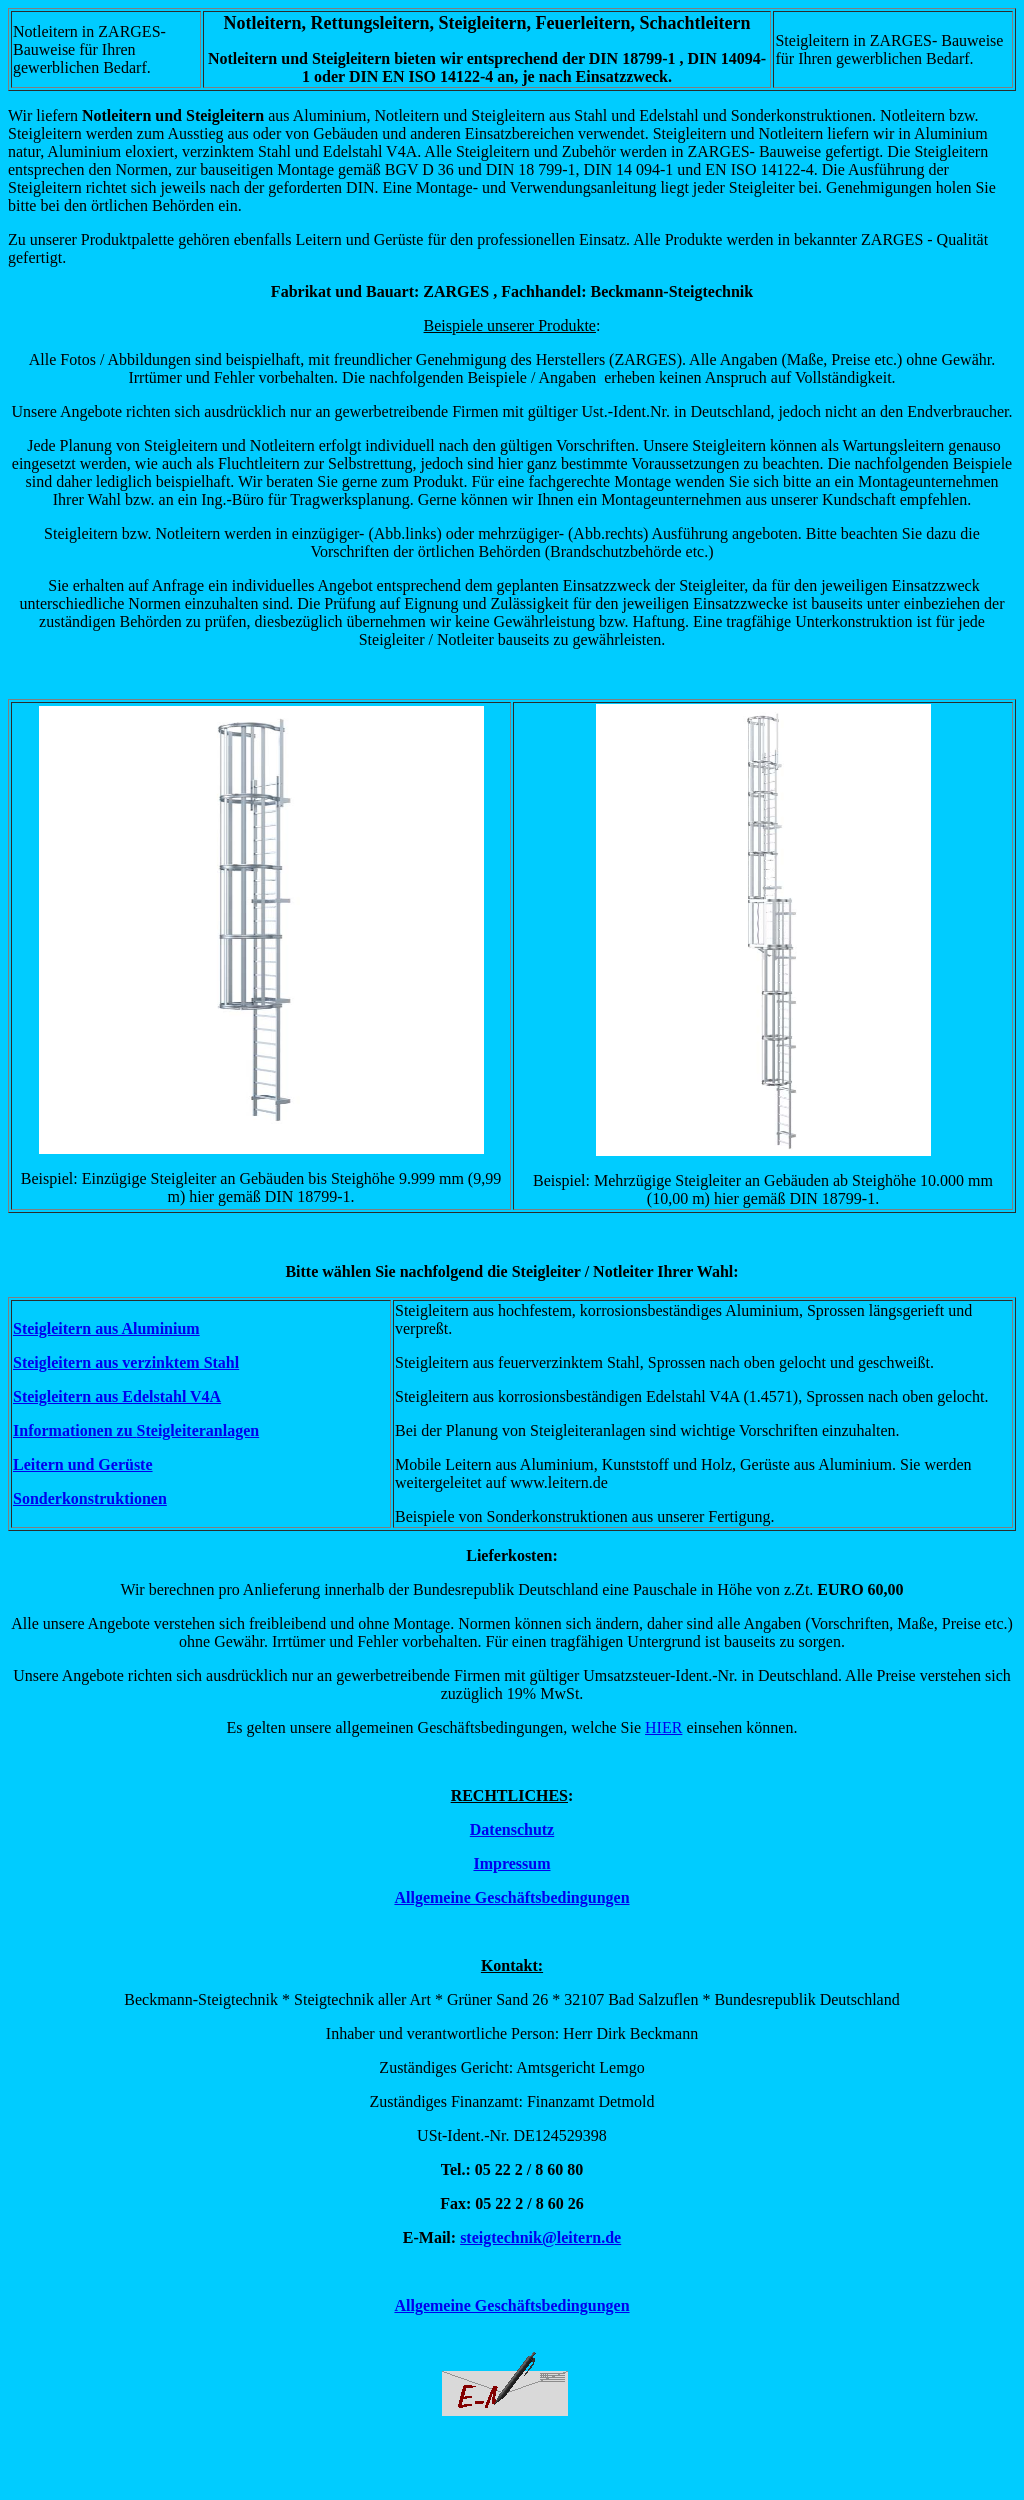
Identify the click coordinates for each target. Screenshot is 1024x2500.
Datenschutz (512, 1829)
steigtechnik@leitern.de (540, 2237)
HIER (663, 1727)
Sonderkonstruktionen (90, 1498)
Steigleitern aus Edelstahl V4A (117, 1396)
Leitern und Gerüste (83, 1464)
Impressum (511, 1863)
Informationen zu (75, 1430)
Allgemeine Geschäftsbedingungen (511, 1897)
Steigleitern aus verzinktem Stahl (126, 1362)
